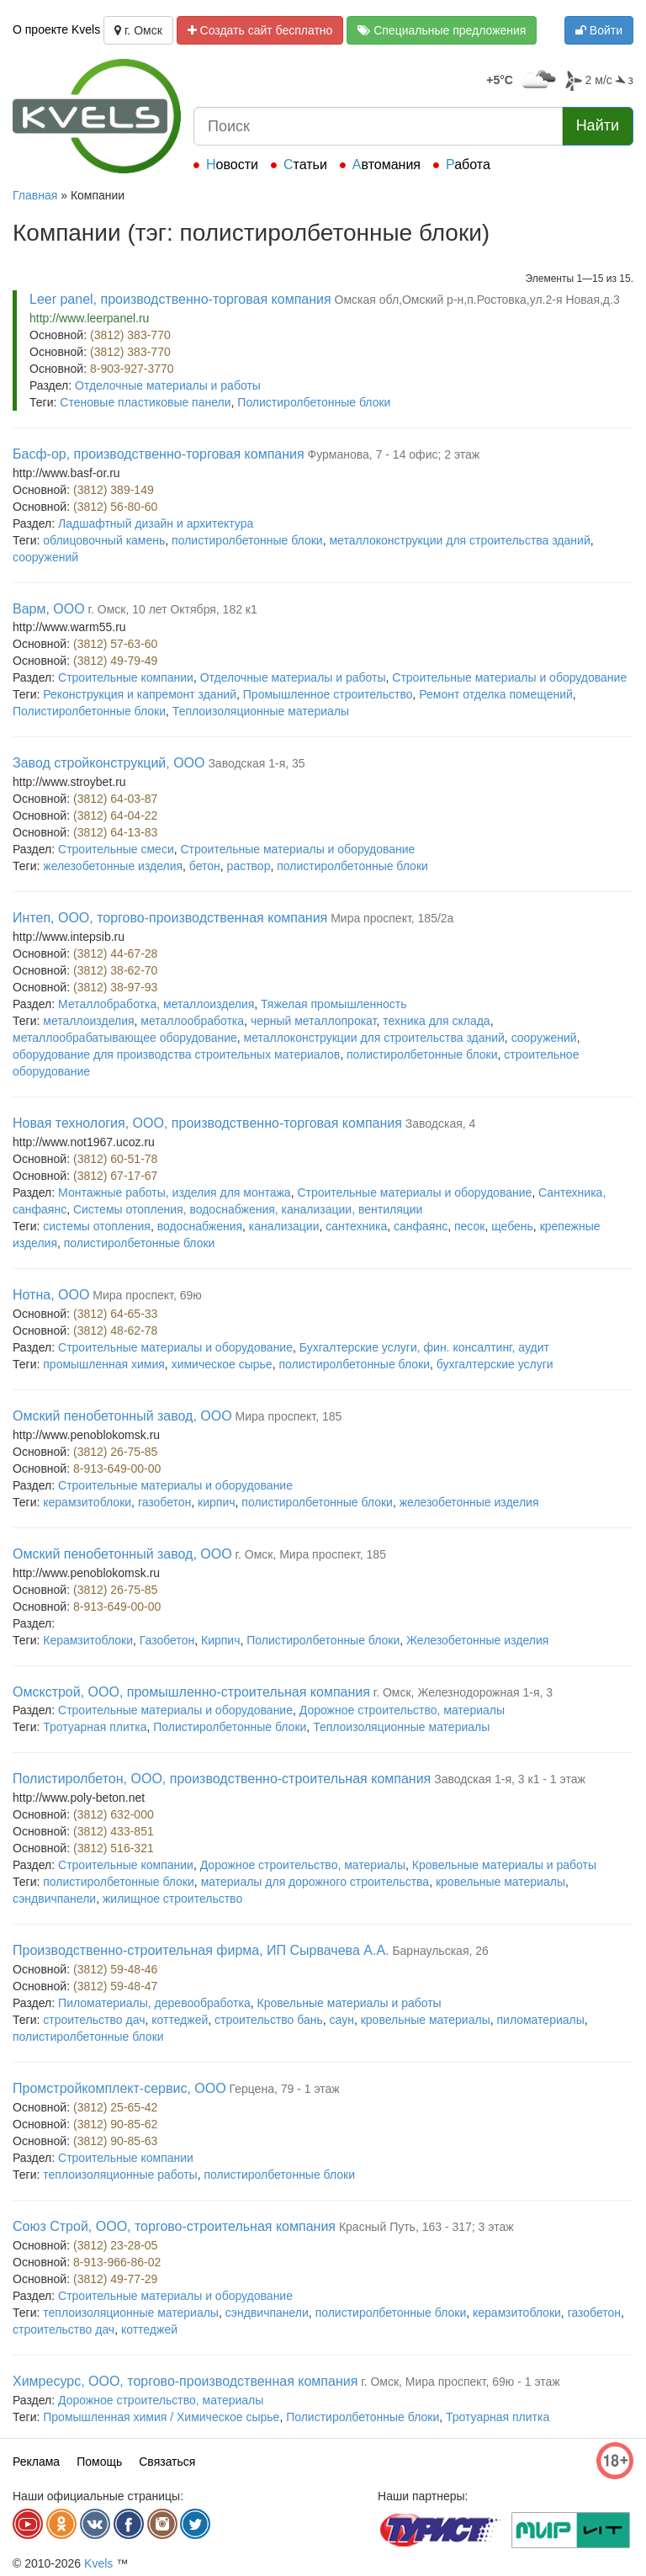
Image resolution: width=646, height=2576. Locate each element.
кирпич (216, 1502)
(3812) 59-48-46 (115, 1969)
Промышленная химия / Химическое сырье (161, 2417)
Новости (232, 164)
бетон (204, 866)
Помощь (99, 2461)
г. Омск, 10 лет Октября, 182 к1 (172, 609)
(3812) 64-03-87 (115, 798)
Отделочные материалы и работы (168, 385)
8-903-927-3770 (132, 368)
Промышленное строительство (328, 694)
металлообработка (192, 1021)
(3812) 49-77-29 (115, 2279)
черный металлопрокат (314, 1021)
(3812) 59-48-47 (115, 1986)
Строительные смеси (116, 849)
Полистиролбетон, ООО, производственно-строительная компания (222, 1778)
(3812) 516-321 (113, 1848)
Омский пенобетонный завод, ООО (122, 1416)
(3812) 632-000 (113, 1814)
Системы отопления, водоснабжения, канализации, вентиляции (247, 1209)
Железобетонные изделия (477, 1640)
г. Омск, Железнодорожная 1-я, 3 (463, 1692)
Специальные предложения (441, 30)
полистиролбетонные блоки (247, 540)
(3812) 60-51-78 (115, 1159)
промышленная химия (104, 1364)
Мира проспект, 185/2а (392, 918)
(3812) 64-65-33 (115, 1313)
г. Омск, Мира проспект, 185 (311, 1554)
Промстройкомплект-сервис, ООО (119, 2088)
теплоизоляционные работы (120, 2174)
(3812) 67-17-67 (115, 1175)
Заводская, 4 (440, 1123)
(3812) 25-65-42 (115, 2107)
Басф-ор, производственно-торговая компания (158, 454)
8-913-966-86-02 (117, 2262)
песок (469, 1226)
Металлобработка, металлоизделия (156, 1004)
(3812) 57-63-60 (115, 644)
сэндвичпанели (54, 1898)
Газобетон (167, 1640)
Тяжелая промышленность (333, 1004)
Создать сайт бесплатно (260, 30)
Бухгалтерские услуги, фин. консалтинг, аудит (424, 1347)
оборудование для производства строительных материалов (176, 1054)
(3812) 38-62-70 (115, 970)
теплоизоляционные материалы (131, 2312)
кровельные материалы (500, 1881)
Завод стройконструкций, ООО (109, 763)
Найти (597, 125)
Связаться (167, 2461)
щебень (512, 1226)
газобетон (164, 1502)
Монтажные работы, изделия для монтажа (174, 1192)
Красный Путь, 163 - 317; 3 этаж (426, 2226)
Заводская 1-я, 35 (256, 763)
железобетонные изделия (113, 866)
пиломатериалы (540, 2019)
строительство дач (94, 2019)
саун (342, 2019)
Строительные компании (125, 677)
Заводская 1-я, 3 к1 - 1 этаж (509, 1779)
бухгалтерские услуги (495, 1364)
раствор (249, 866)
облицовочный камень (104, 540)
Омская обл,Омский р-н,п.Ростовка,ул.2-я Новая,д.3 (477, 299)
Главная (35, 195)
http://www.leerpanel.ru (89, 318)
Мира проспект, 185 (289, 1416)
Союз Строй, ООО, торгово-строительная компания (174, 2226)
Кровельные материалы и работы (504, 1865)
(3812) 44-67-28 (115, 953)
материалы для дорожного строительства (315, 1881)
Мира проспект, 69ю (147, 1295)
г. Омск (138, 30)
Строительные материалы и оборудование (509, 677)
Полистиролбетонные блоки (313, 402)
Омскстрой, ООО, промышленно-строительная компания (191, 1692)
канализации (284, 1226)
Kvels (98, 2563)
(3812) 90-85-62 (115, 2124)
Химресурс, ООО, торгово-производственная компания (185, 2381)
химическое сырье (222, 1364)
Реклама (36, 2461)
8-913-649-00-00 (117, 1468)
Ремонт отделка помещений (495, 694)
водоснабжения (199, 1226)
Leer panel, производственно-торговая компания (180, 299)
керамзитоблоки (87, 1502)
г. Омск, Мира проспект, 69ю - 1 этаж (460, 2381)
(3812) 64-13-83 (115, 832)
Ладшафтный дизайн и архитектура (155, 523)
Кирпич (220, 1640)
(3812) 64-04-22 (115, 815)
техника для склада (436, 1021)
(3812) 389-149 (113, 490)
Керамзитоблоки (88, 1640)
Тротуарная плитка (94, 1727)
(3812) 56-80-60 (115, 506)
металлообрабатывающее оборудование (125, 1037)
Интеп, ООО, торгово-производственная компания (170, 918)
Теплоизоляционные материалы (260, 711)
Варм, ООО (49, 609)
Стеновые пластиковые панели (145, 402)
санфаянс (420, 1226)
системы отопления (97, 1226)
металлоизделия (88, 1021)
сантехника (356, 1226)
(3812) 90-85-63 (115, 2141)
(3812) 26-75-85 (115, 1451)
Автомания (386, 164)
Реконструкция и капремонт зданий (139, 694)
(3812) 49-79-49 (115, 660)
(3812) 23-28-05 (115, 2245)
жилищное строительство (172, 1898)
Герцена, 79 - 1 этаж (285, 2088)
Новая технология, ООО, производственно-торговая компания (207, 1123)
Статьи (305, 164)
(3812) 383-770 (130, 335)
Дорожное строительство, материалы (402, 1710)
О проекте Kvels (56, 29)
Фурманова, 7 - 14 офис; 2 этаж (394, 454)
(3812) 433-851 (113, 1831)
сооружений (45, 557)
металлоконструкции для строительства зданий (459, 540)
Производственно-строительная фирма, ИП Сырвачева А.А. (201, 1950)
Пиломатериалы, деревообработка (154, 2003)
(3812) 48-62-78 (115, 1330)
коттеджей (179, 2019)
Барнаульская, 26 (440, 1950)
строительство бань (268, 2019)
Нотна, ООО (51, 1295)
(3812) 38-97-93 (115, 987)
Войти (598, 30)
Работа (468, 164)
